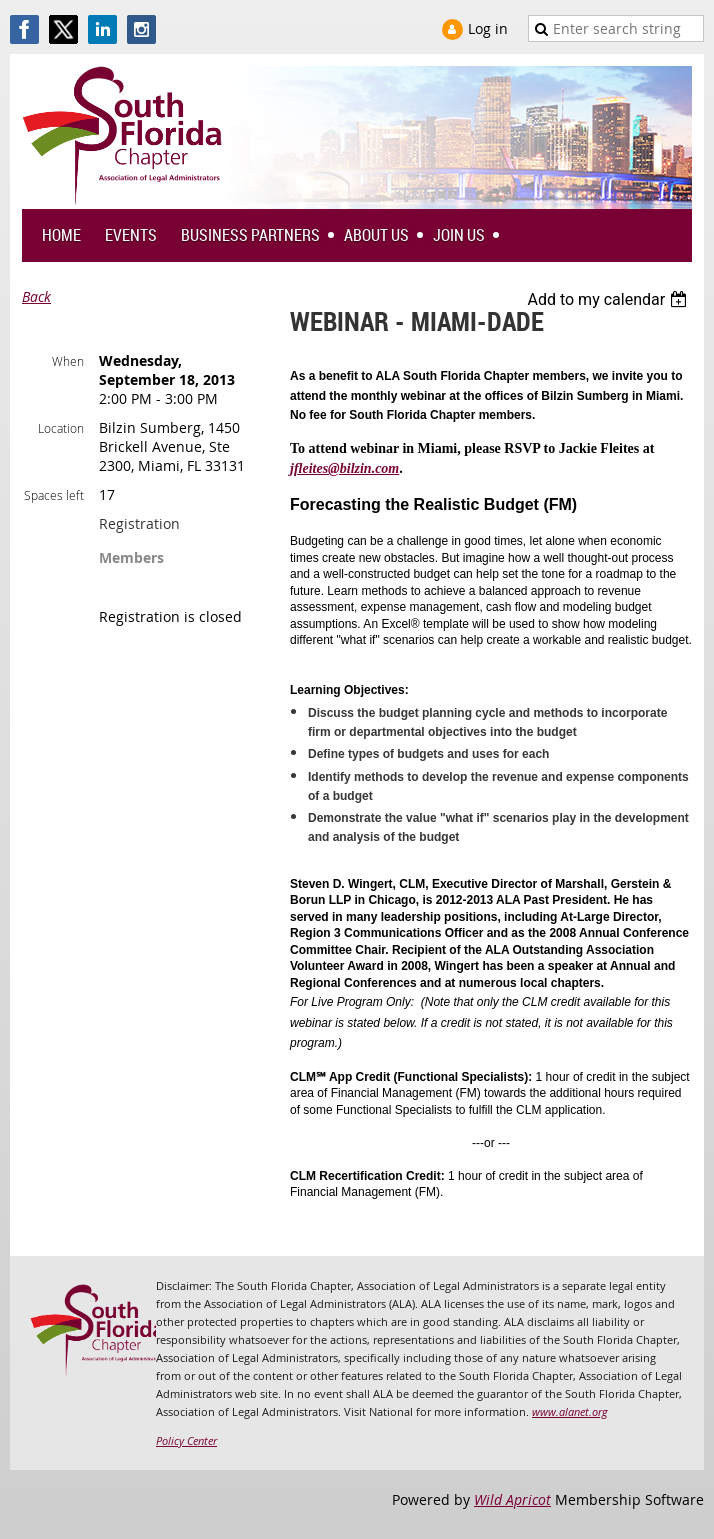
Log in (488, 28)
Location (61, 428)
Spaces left (54, 495)
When (68, 361)
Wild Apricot (512, 1499)
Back (36, 296)
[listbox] (609, 299)
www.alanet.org (570, 1411)
